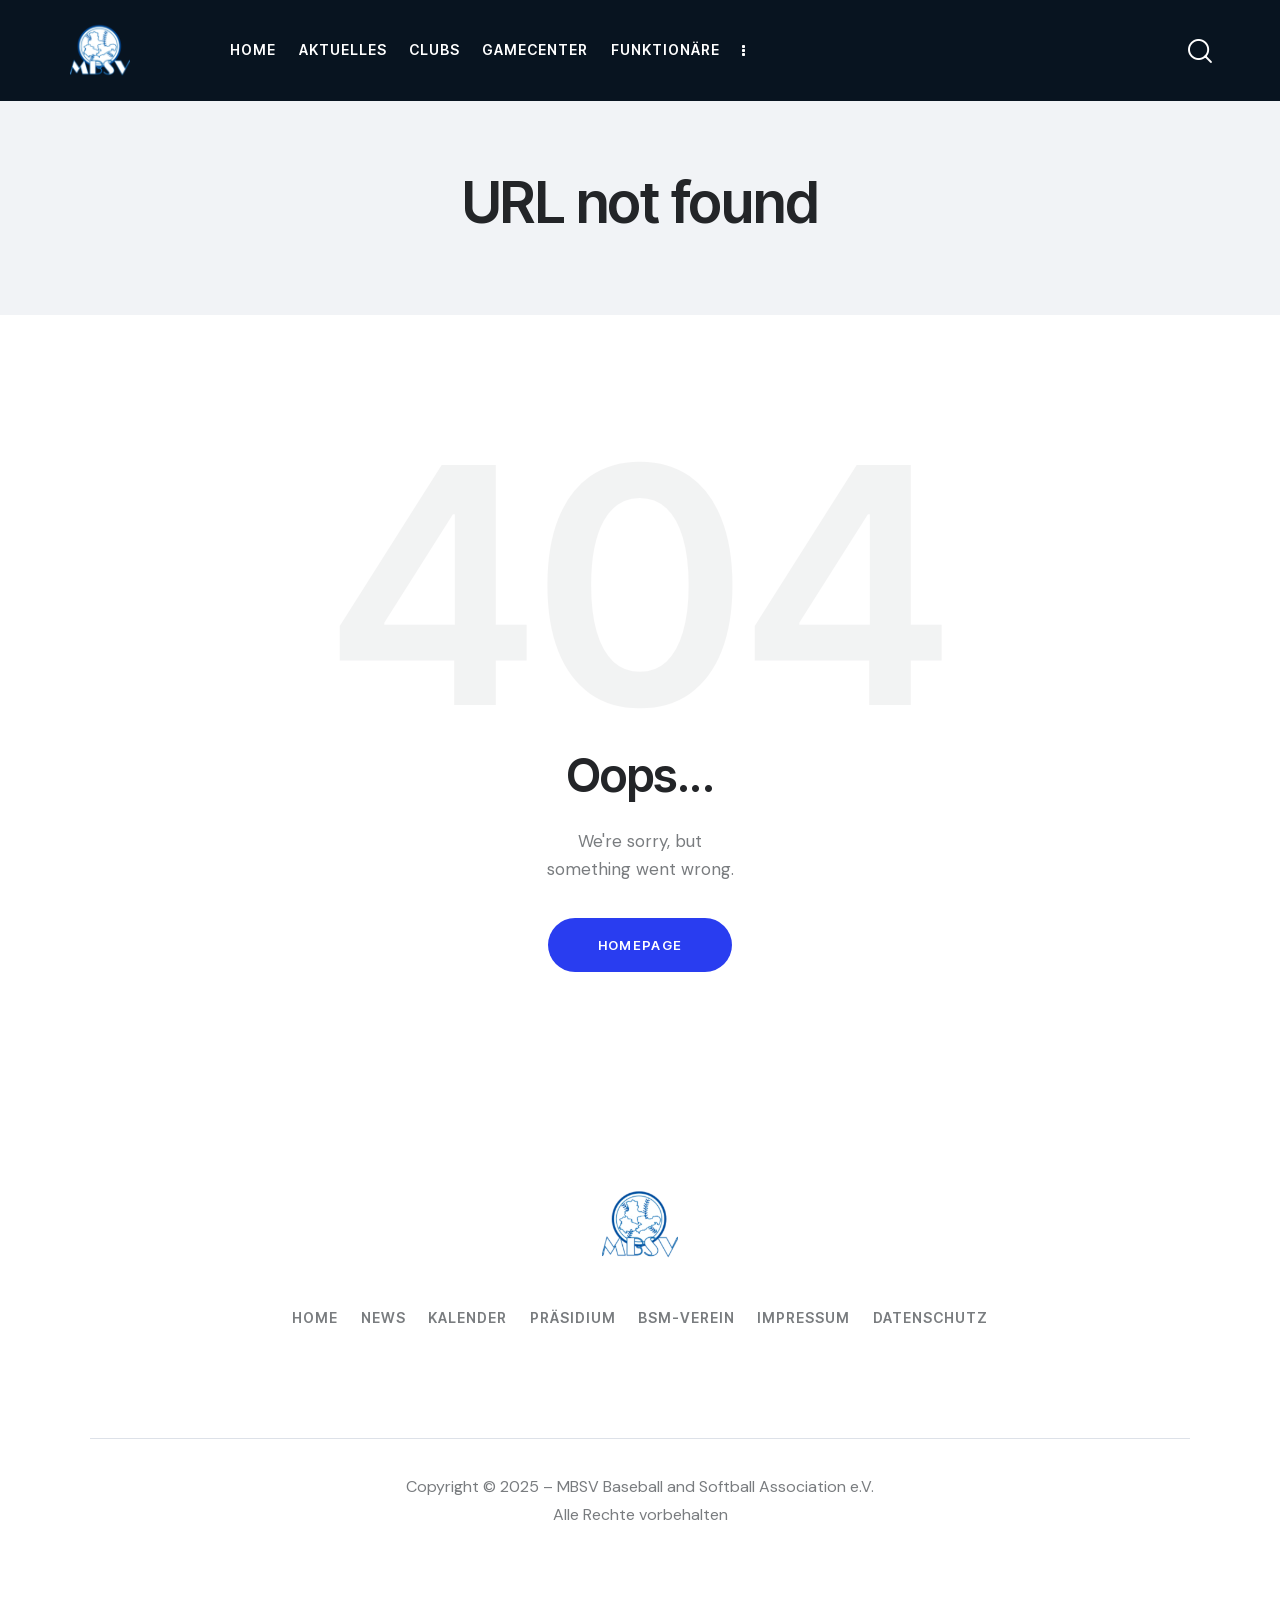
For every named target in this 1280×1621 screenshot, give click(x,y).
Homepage (640, 945)
